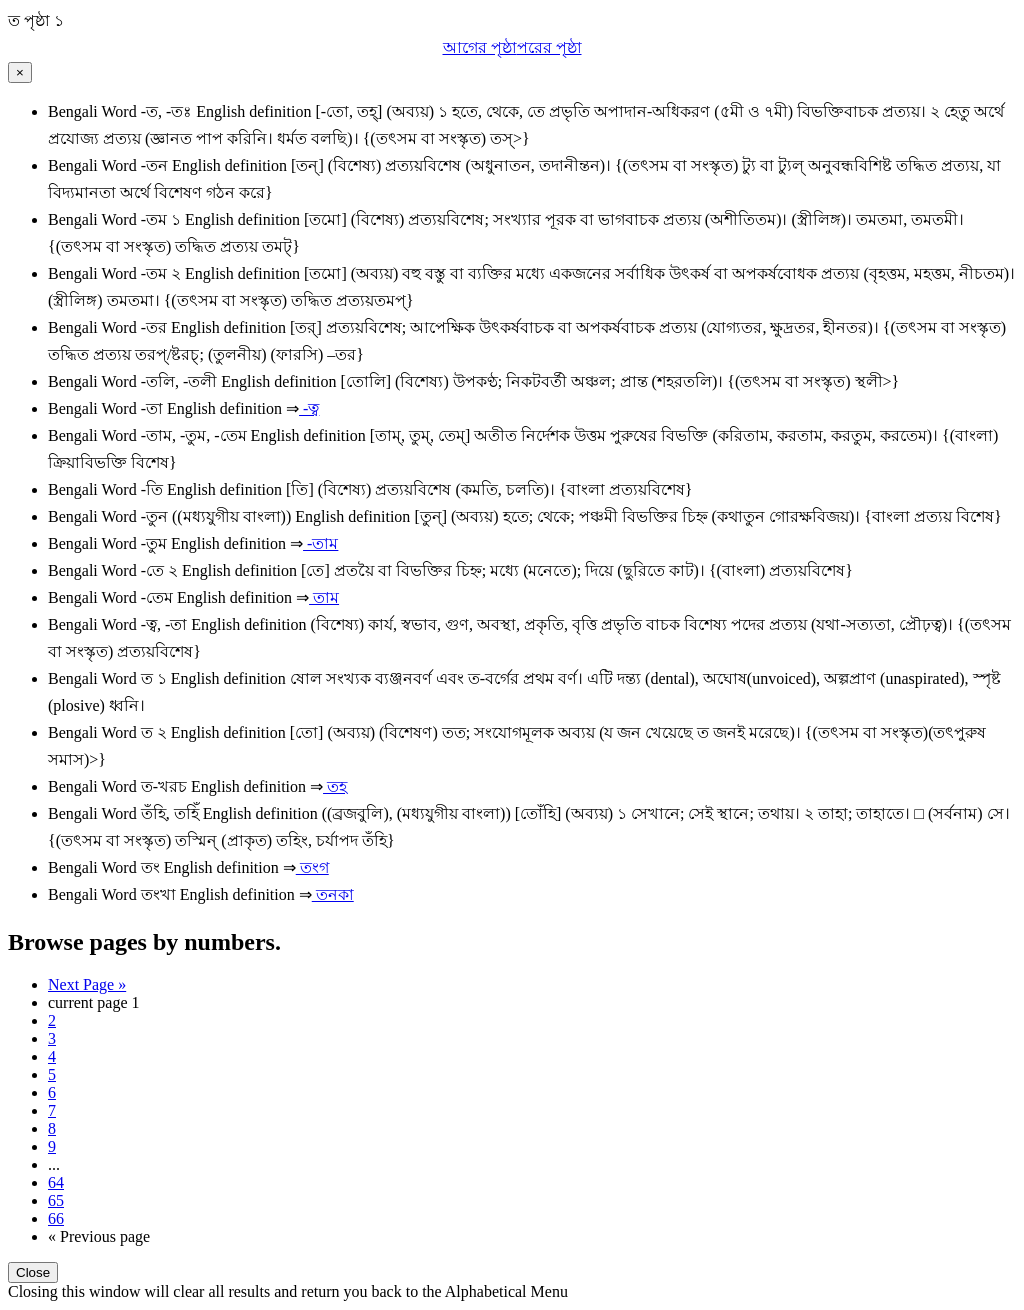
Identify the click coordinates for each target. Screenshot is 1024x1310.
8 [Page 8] (52, 1128)
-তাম (320, 543)
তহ (335, 786)
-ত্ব (309, 408)
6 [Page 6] (52, 1092)
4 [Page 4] (52, 1056)
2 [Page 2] (52, 1020)
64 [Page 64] (56, 1182)
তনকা (333, 894)
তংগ (312, 867)
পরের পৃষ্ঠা (549, 47)
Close (33, 1272)
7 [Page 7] (52, 1110)
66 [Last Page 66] (56, 1218)
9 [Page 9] (52, 1146)
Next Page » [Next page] (87, 984)
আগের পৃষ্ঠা (480, 47)
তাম (324, 597)
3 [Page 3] (52, 1038)
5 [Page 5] (52, 1074)
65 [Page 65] (56, 1200)
